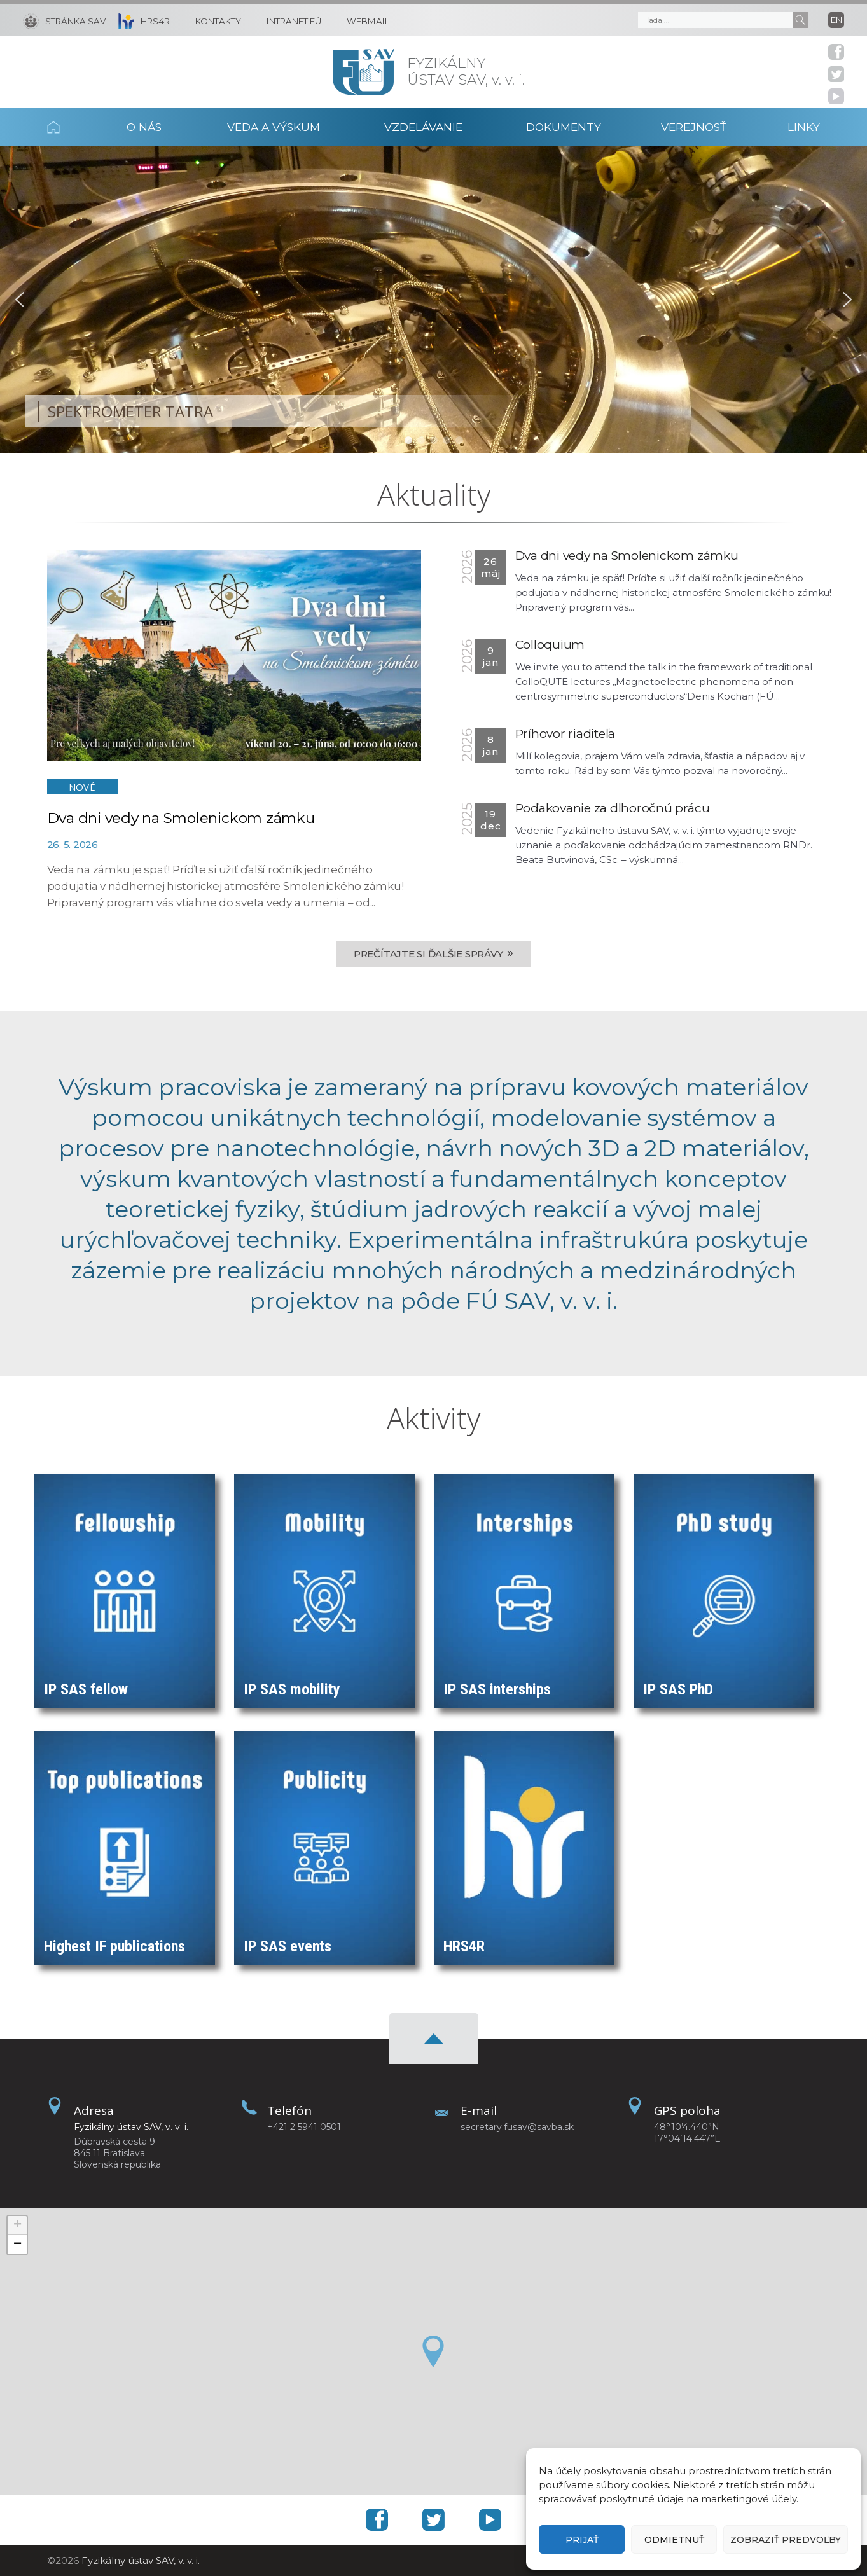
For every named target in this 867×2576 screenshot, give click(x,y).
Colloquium (550, 644)
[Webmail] (362, 20)
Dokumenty (563, 127)
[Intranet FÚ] (287, 20)
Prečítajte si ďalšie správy (433, 952)
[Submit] (800, 20)
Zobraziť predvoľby (785, 2539)
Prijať (582, 2539)
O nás (144, 127)
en (836, 20)
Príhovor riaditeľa (565, 733)
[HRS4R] (141, 20)
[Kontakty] (211, 20)
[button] (20, 299)
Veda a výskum (273, 127)
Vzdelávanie (423, 127)
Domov (70, 127)
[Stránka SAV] (64, 20)
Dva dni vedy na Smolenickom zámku (181, 818)
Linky (803, 127)
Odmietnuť (674, 2539)
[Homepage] (363, 72)
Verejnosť (693, 127)
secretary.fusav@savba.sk (517, 2127)
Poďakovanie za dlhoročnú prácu (612, 808)
